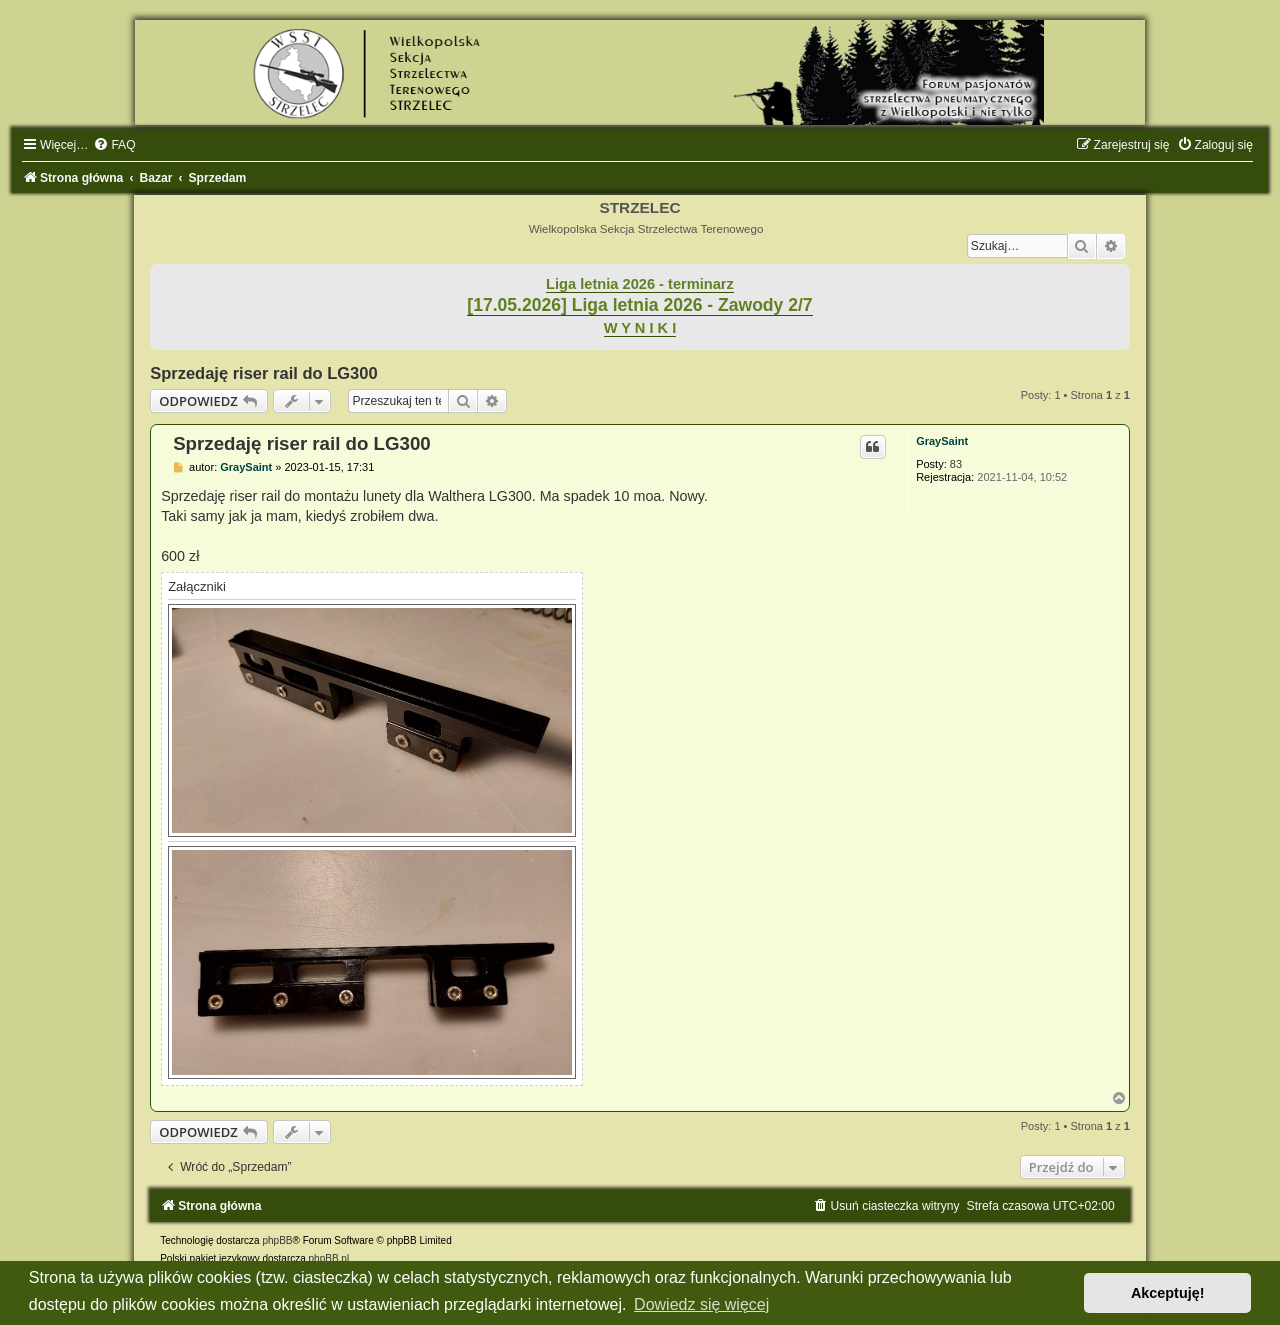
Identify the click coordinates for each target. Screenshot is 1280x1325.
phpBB (277, 1240)
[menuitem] (114, 145)
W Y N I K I (640, 328)
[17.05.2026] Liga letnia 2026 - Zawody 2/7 (639, 305)
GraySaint (942, 441)
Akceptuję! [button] (1168, 1293)
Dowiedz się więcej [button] (701, 1304)
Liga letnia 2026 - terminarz (640, 284)
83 (956, 464)
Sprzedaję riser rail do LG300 (263, 373)
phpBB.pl (329, 1258)
